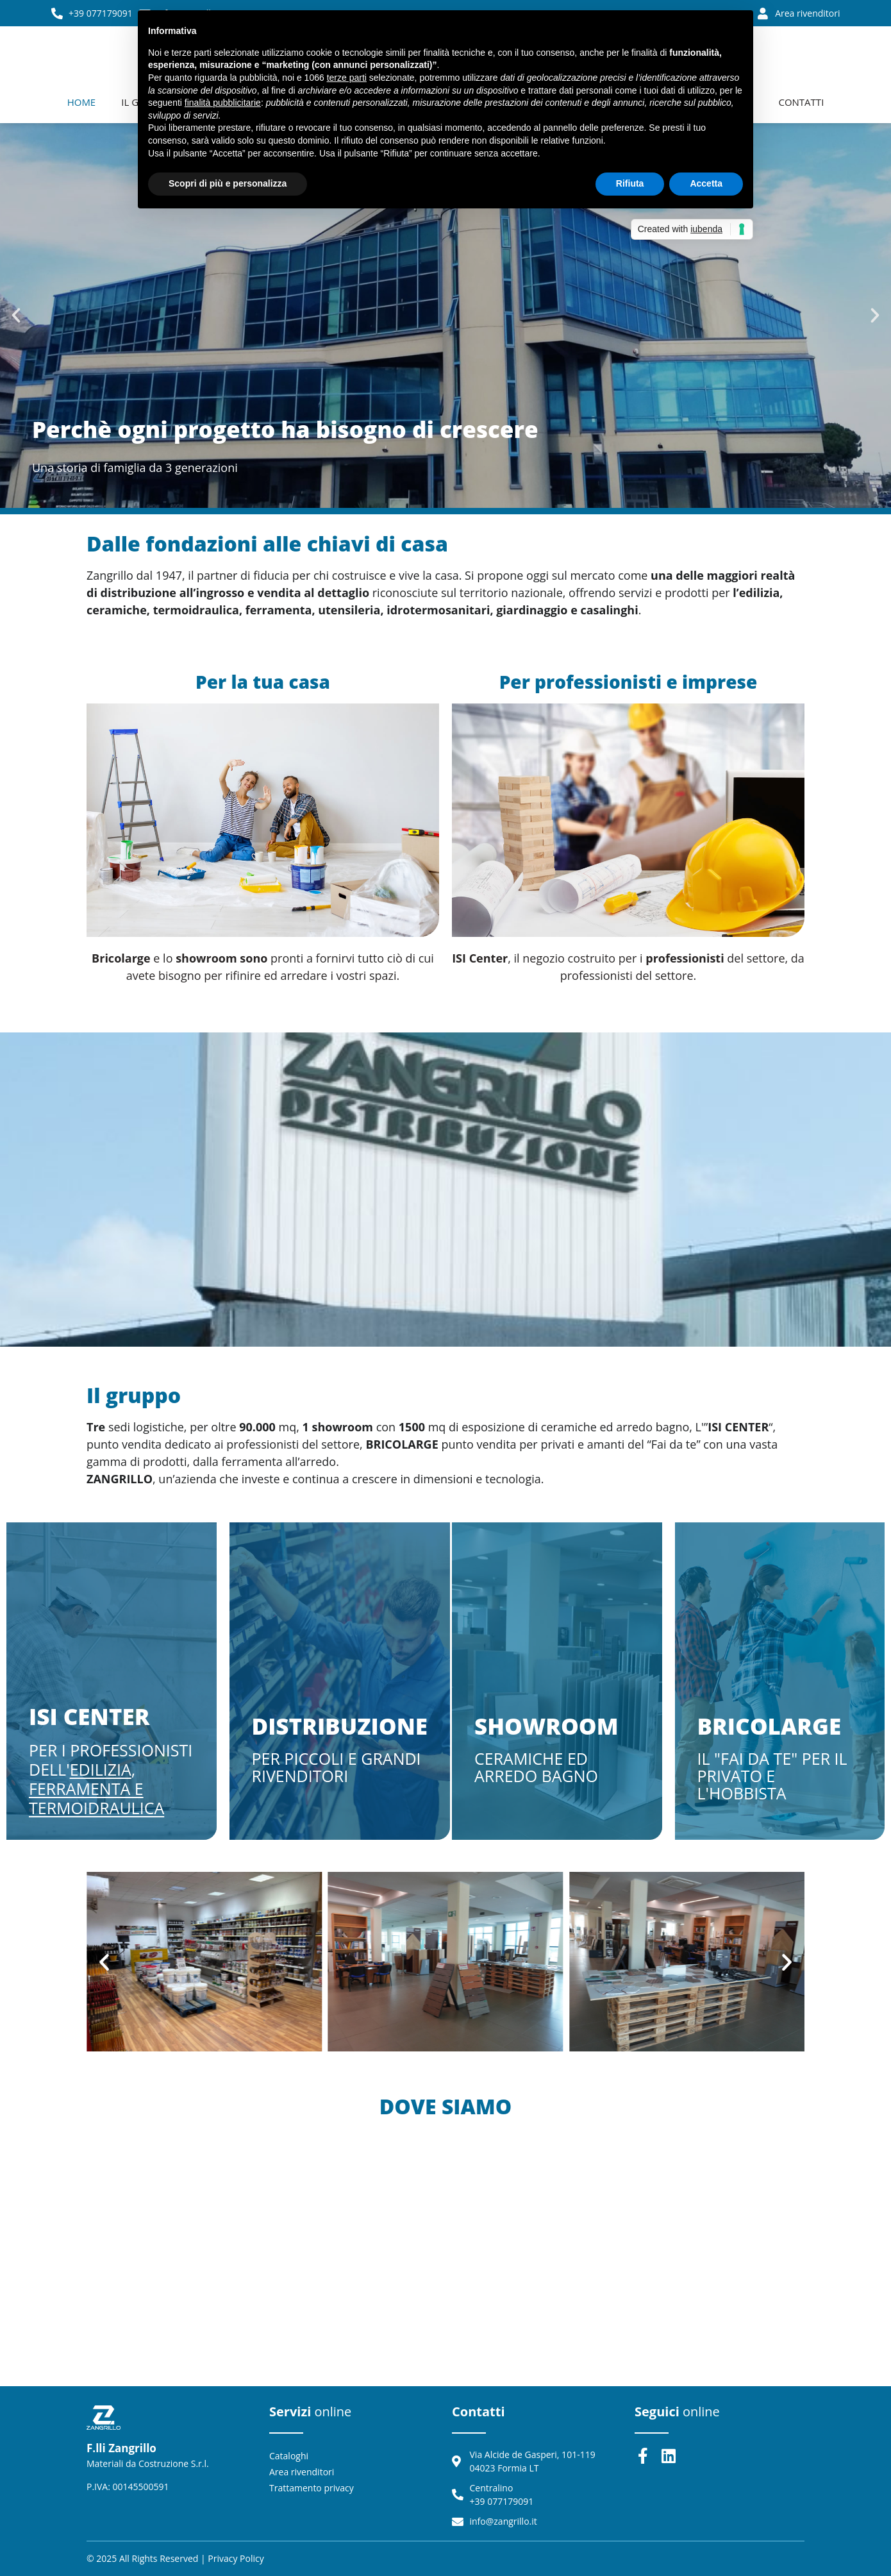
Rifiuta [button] (630, 183)
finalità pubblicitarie (223, 102)
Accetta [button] (706, 183)
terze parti (347, 77)
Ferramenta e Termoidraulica (96, 1798)
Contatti (801, 102)
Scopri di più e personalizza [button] (228, 183)
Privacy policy (235, 2558)
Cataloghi (288, 2456)
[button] (16, 315)
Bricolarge (769, 1726)
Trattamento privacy (311, 2488)
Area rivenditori (301, 2472)
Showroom (546, 1726)
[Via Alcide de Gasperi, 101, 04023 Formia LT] (445, 2258)
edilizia (100, 1769)
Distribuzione (340, 1726)
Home (81, 102)
